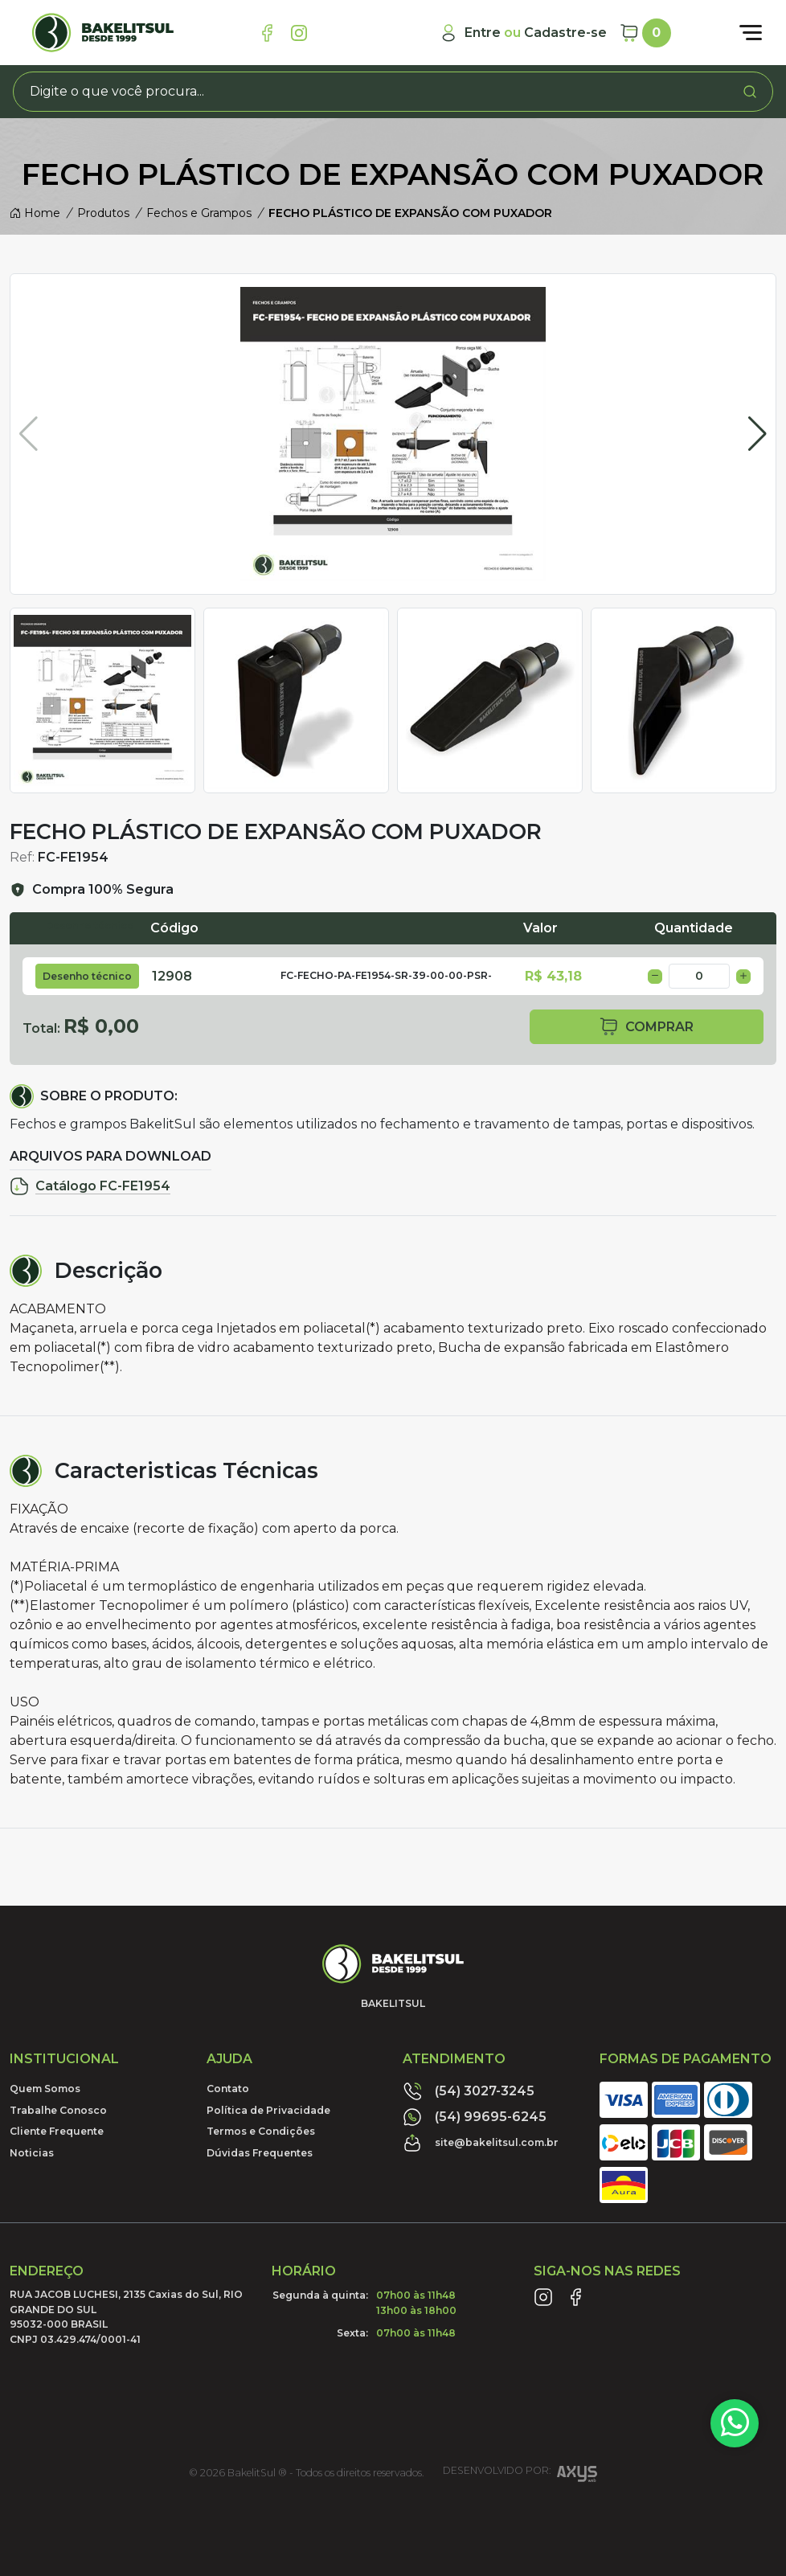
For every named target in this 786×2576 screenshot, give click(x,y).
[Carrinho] (645, 32)
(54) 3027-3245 (468, 2091)
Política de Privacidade (268, 2110)
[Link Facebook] (266, 33)
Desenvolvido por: (520, 2476)
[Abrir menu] (751, 33)
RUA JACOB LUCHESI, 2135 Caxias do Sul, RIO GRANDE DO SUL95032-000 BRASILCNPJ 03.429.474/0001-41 (126, 2316)
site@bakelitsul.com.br (481, 2142)
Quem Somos (45, 2089)
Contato (228, 2089)
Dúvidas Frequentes (260, 2153)
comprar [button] (646, 1027)
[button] (757, 434)
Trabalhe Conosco (58, 2110)
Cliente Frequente (57, 2131)
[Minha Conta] (523, 33)
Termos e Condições (261, 2131)
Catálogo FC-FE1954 (90, 1186)
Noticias (32, 2153)
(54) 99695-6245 (475, 2117)
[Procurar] (750, 92)
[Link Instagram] (299, 33)
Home (35, 213)
